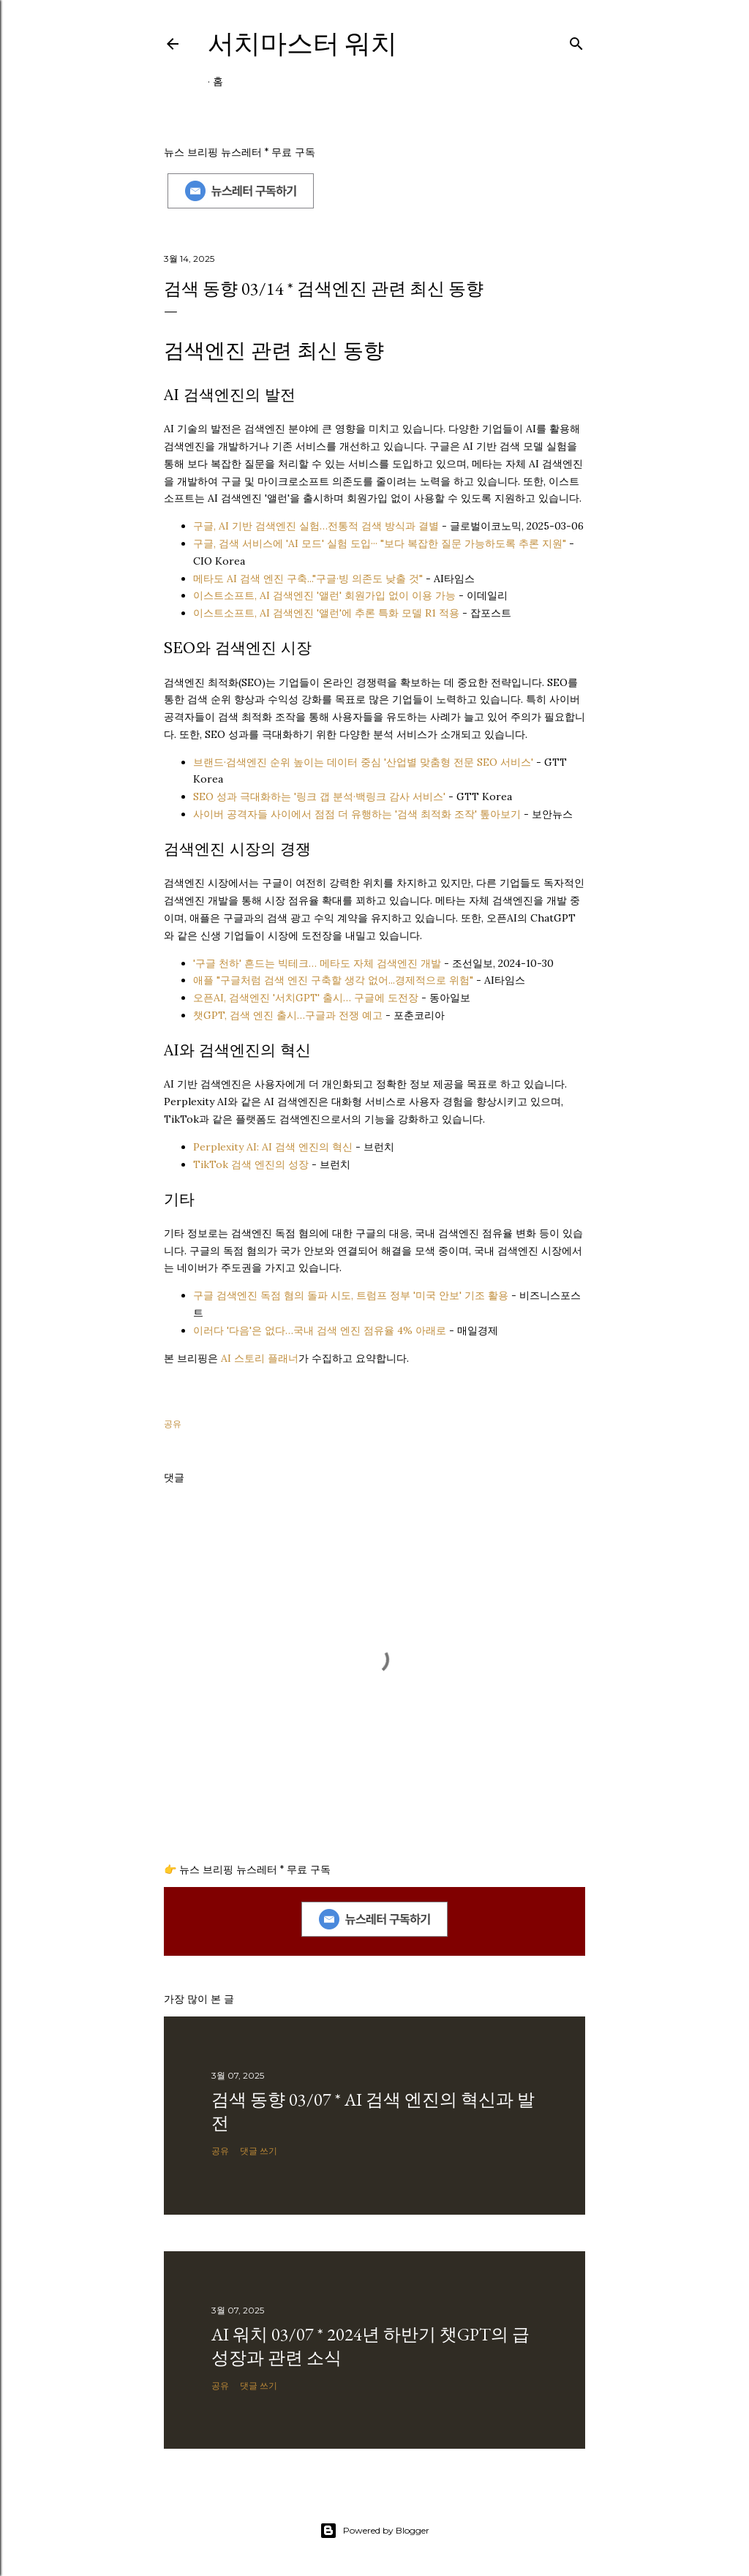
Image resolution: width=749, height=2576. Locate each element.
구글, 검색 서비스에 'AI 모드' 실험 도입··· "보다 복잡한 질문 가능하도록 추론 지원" (379, 543)
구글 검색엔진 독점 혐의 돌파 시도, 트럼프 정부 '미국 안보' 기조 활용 (350, 1295)
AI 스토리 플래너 (259, 1358)
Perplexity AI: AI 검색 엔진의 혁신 (273, 1146)
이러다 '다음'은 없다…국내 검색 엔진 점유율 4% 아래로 (319, 1330)
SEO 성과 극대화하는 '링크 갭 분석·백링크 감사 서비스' (319, 796)
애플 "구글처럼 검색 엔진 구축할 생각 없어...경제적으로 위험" (333, 980)
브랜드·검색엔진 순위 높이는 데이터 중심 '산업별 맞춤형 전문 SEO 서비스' (363, 762)
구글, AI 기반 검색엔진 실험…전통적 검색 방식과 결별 (316, 525)
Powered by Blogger (374, 2530)
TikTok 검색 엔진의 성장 (251, 1164)
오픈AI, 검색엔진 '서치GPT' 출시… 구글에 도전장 (305, 997)
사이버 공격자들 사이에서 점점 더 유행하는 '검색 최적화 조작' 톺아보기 (357, 814)
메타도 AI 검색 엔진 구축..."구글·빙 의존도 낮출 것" (308, 578)
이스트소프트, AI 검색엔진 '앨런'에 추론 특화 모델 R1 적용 (326, 612)
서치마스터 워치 (302, 43)
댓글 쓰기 (258, 2150)
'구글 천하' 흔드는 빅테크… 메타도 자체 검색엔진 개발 (317, 963)
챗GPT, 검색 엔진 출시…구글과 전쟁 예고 (288, 1015)
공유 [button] (172, 1423)
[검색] (576, 40)
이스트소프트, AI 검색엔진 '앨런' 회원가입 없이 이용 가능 (324, 595)
